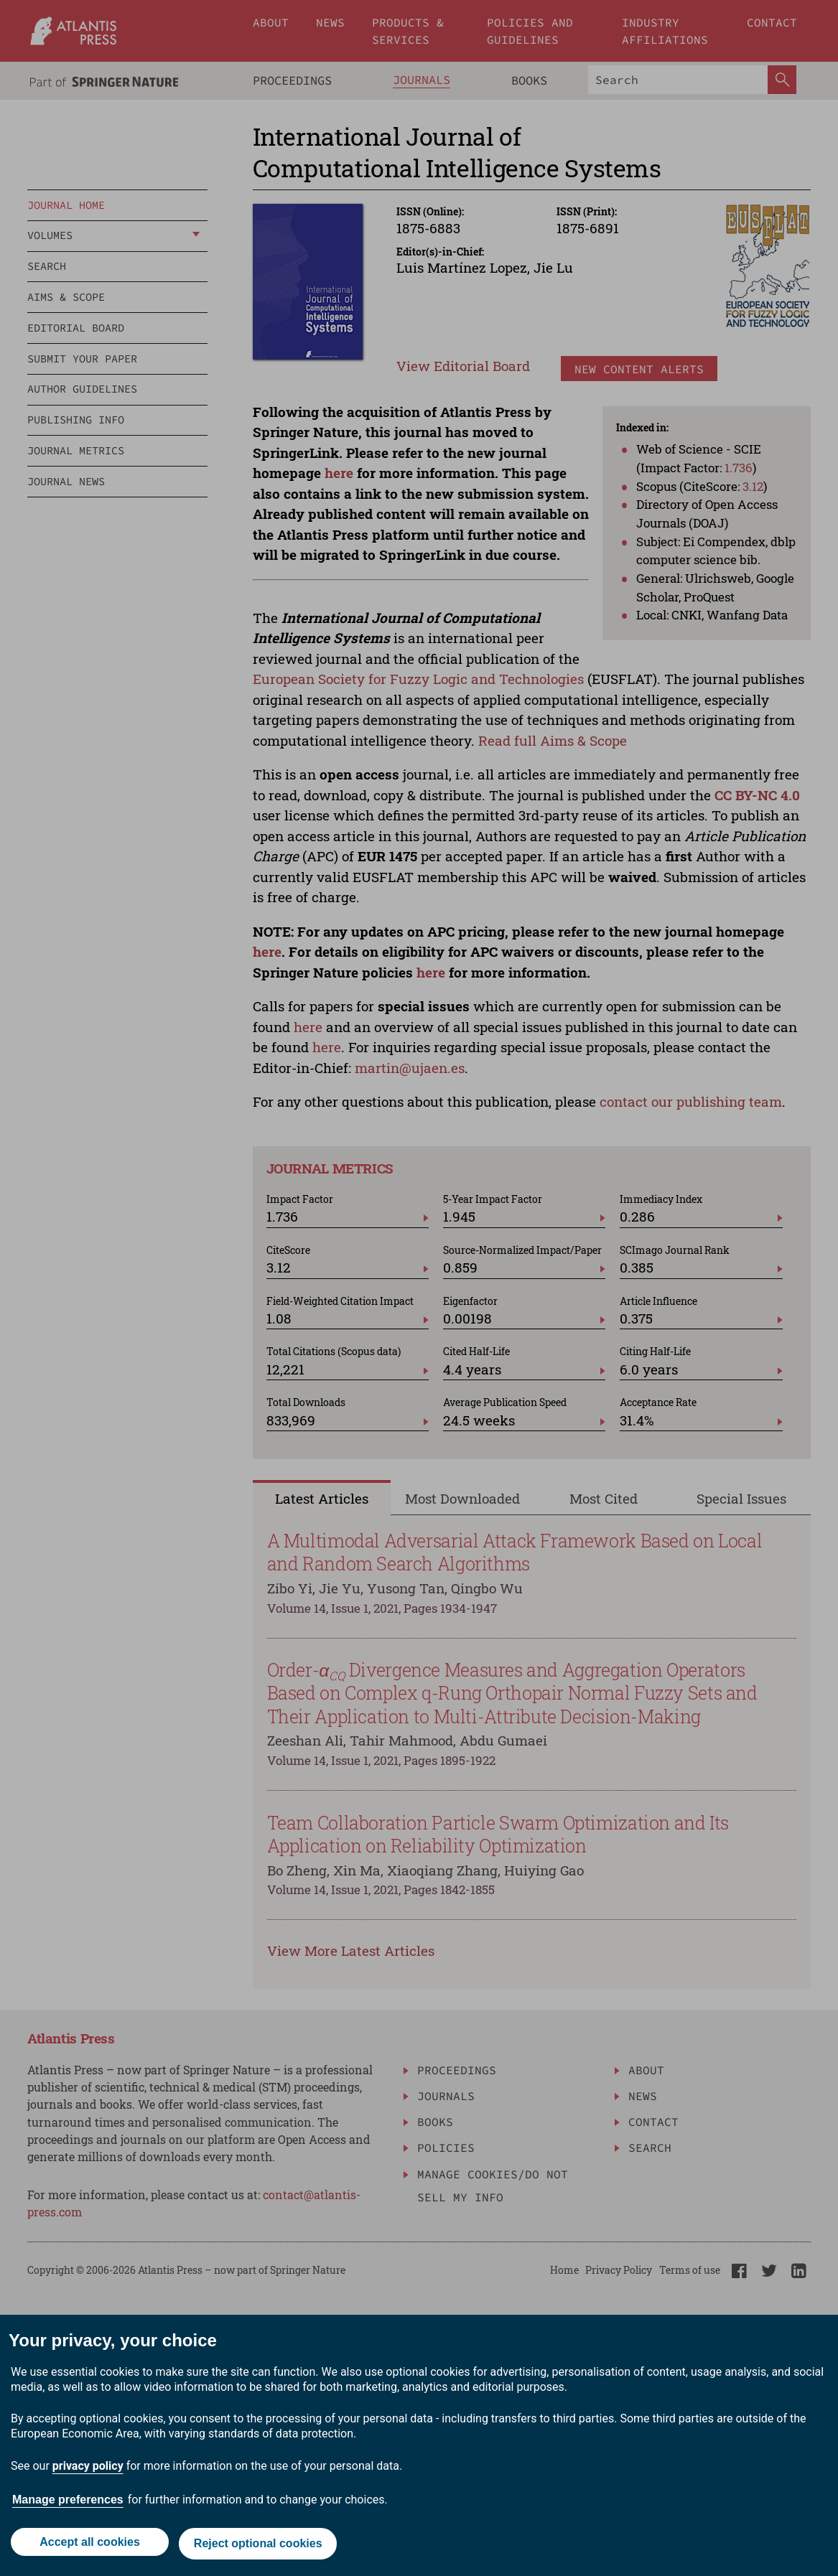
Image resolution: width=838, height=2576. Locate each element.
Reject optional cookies (259, 2545)
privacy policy (88, 2469)
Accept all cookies (88, 2545)
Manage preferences (68, 2503)
